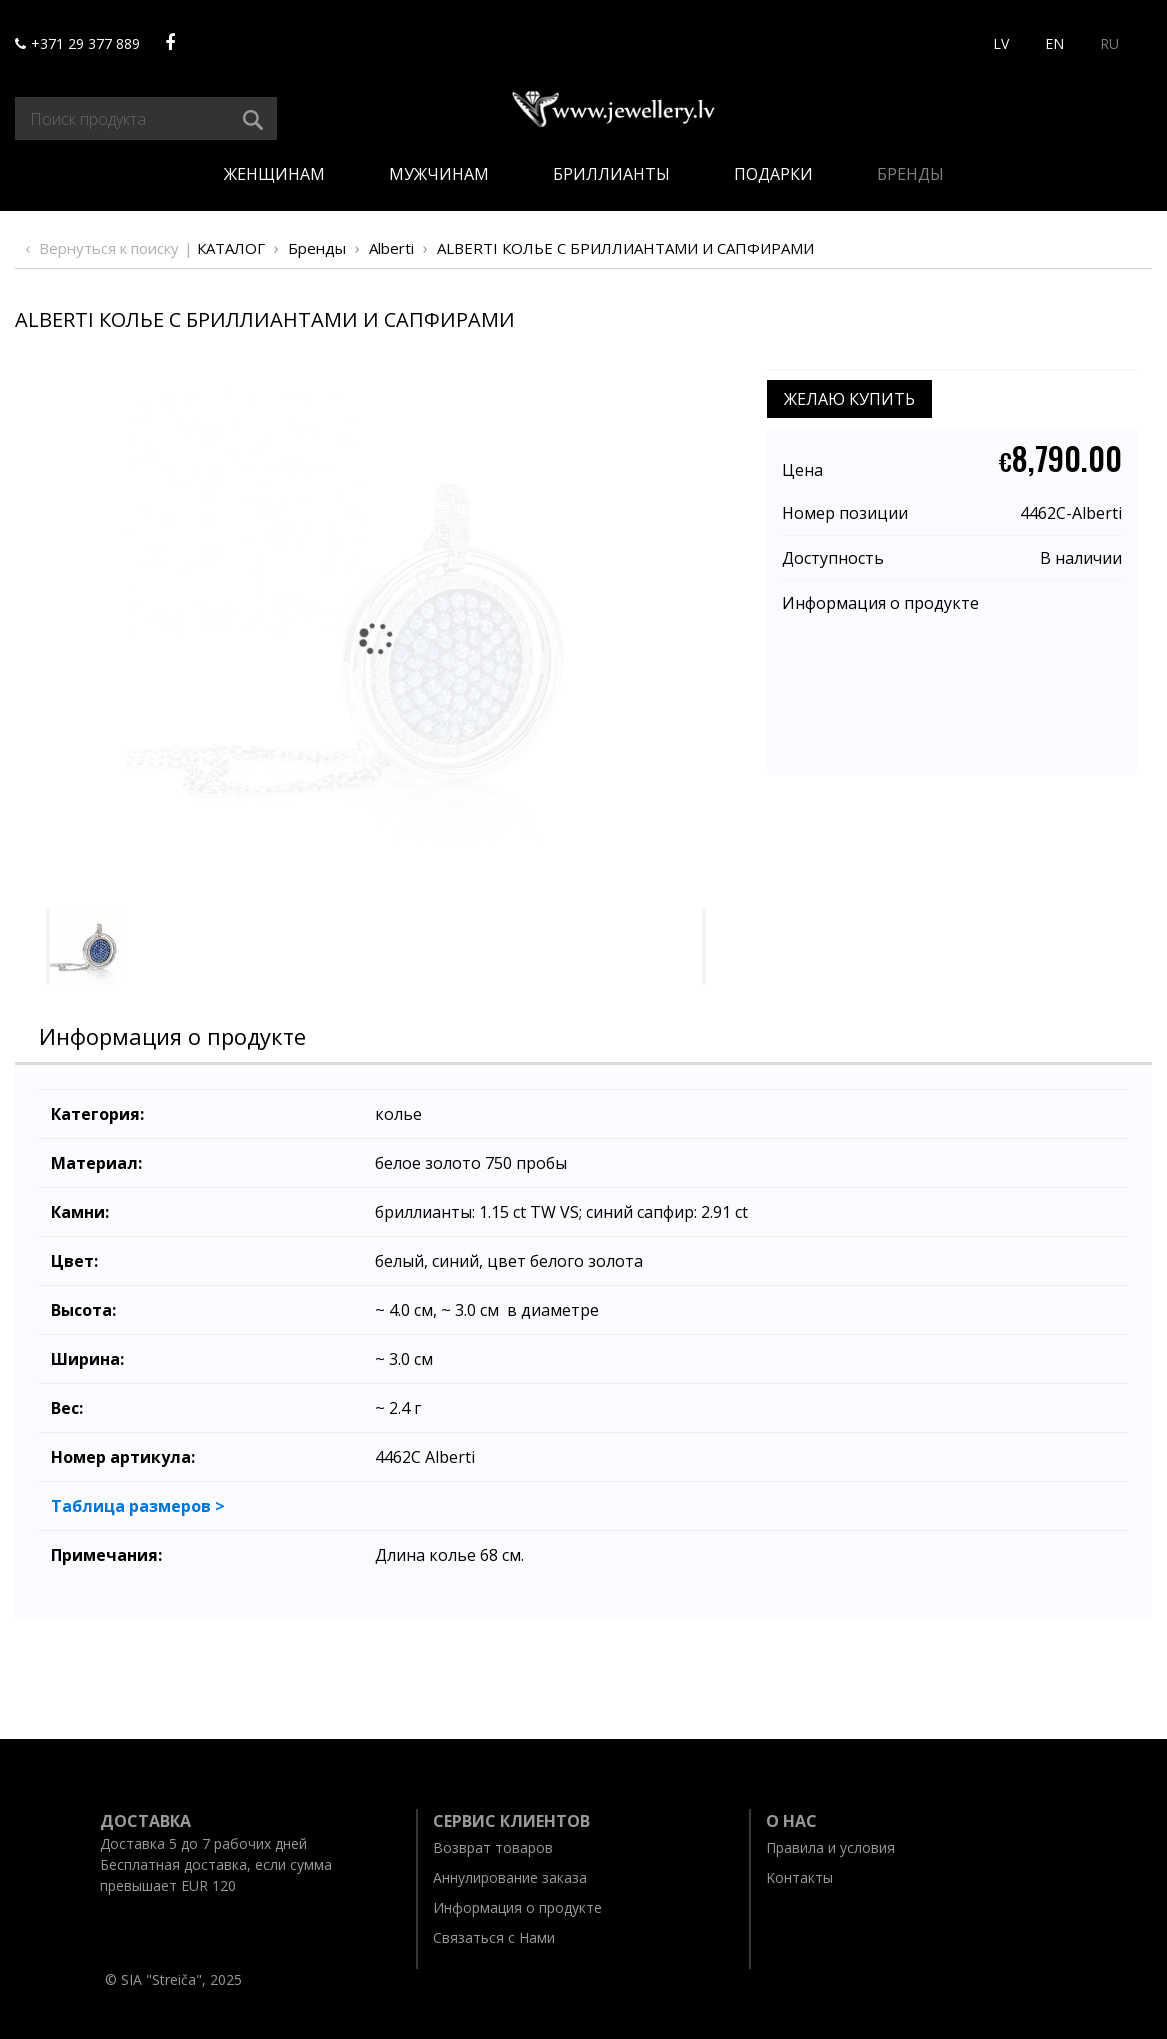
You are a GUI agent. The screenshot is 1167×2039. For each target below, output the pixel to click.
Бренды (910, 174)
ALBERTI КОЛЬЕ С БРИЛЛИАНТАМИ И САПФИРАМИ (625, 248)
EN (1054, 43)
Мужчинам (439, 174)
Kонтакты (799, 1877)
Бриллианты (611, 174)
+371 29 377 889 (77, 43)
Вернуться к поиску (109, 248)
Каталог (231, 248)
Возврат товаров (493, 1847)
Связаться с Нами (494, 1937)
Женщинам (274, 174)
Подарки (773, 174)
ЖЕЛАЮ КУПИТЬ (849, 399)
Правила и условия (830, 1847)
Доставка (145, 1821)
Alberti (391, 248)
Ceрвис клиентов (511, 1821)
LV (1001, 43)
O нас (791, 1821)
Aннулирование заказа (510, 1877)
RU (1109, 43)
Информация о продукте (880, 603)
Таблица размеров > (138, 1506)
